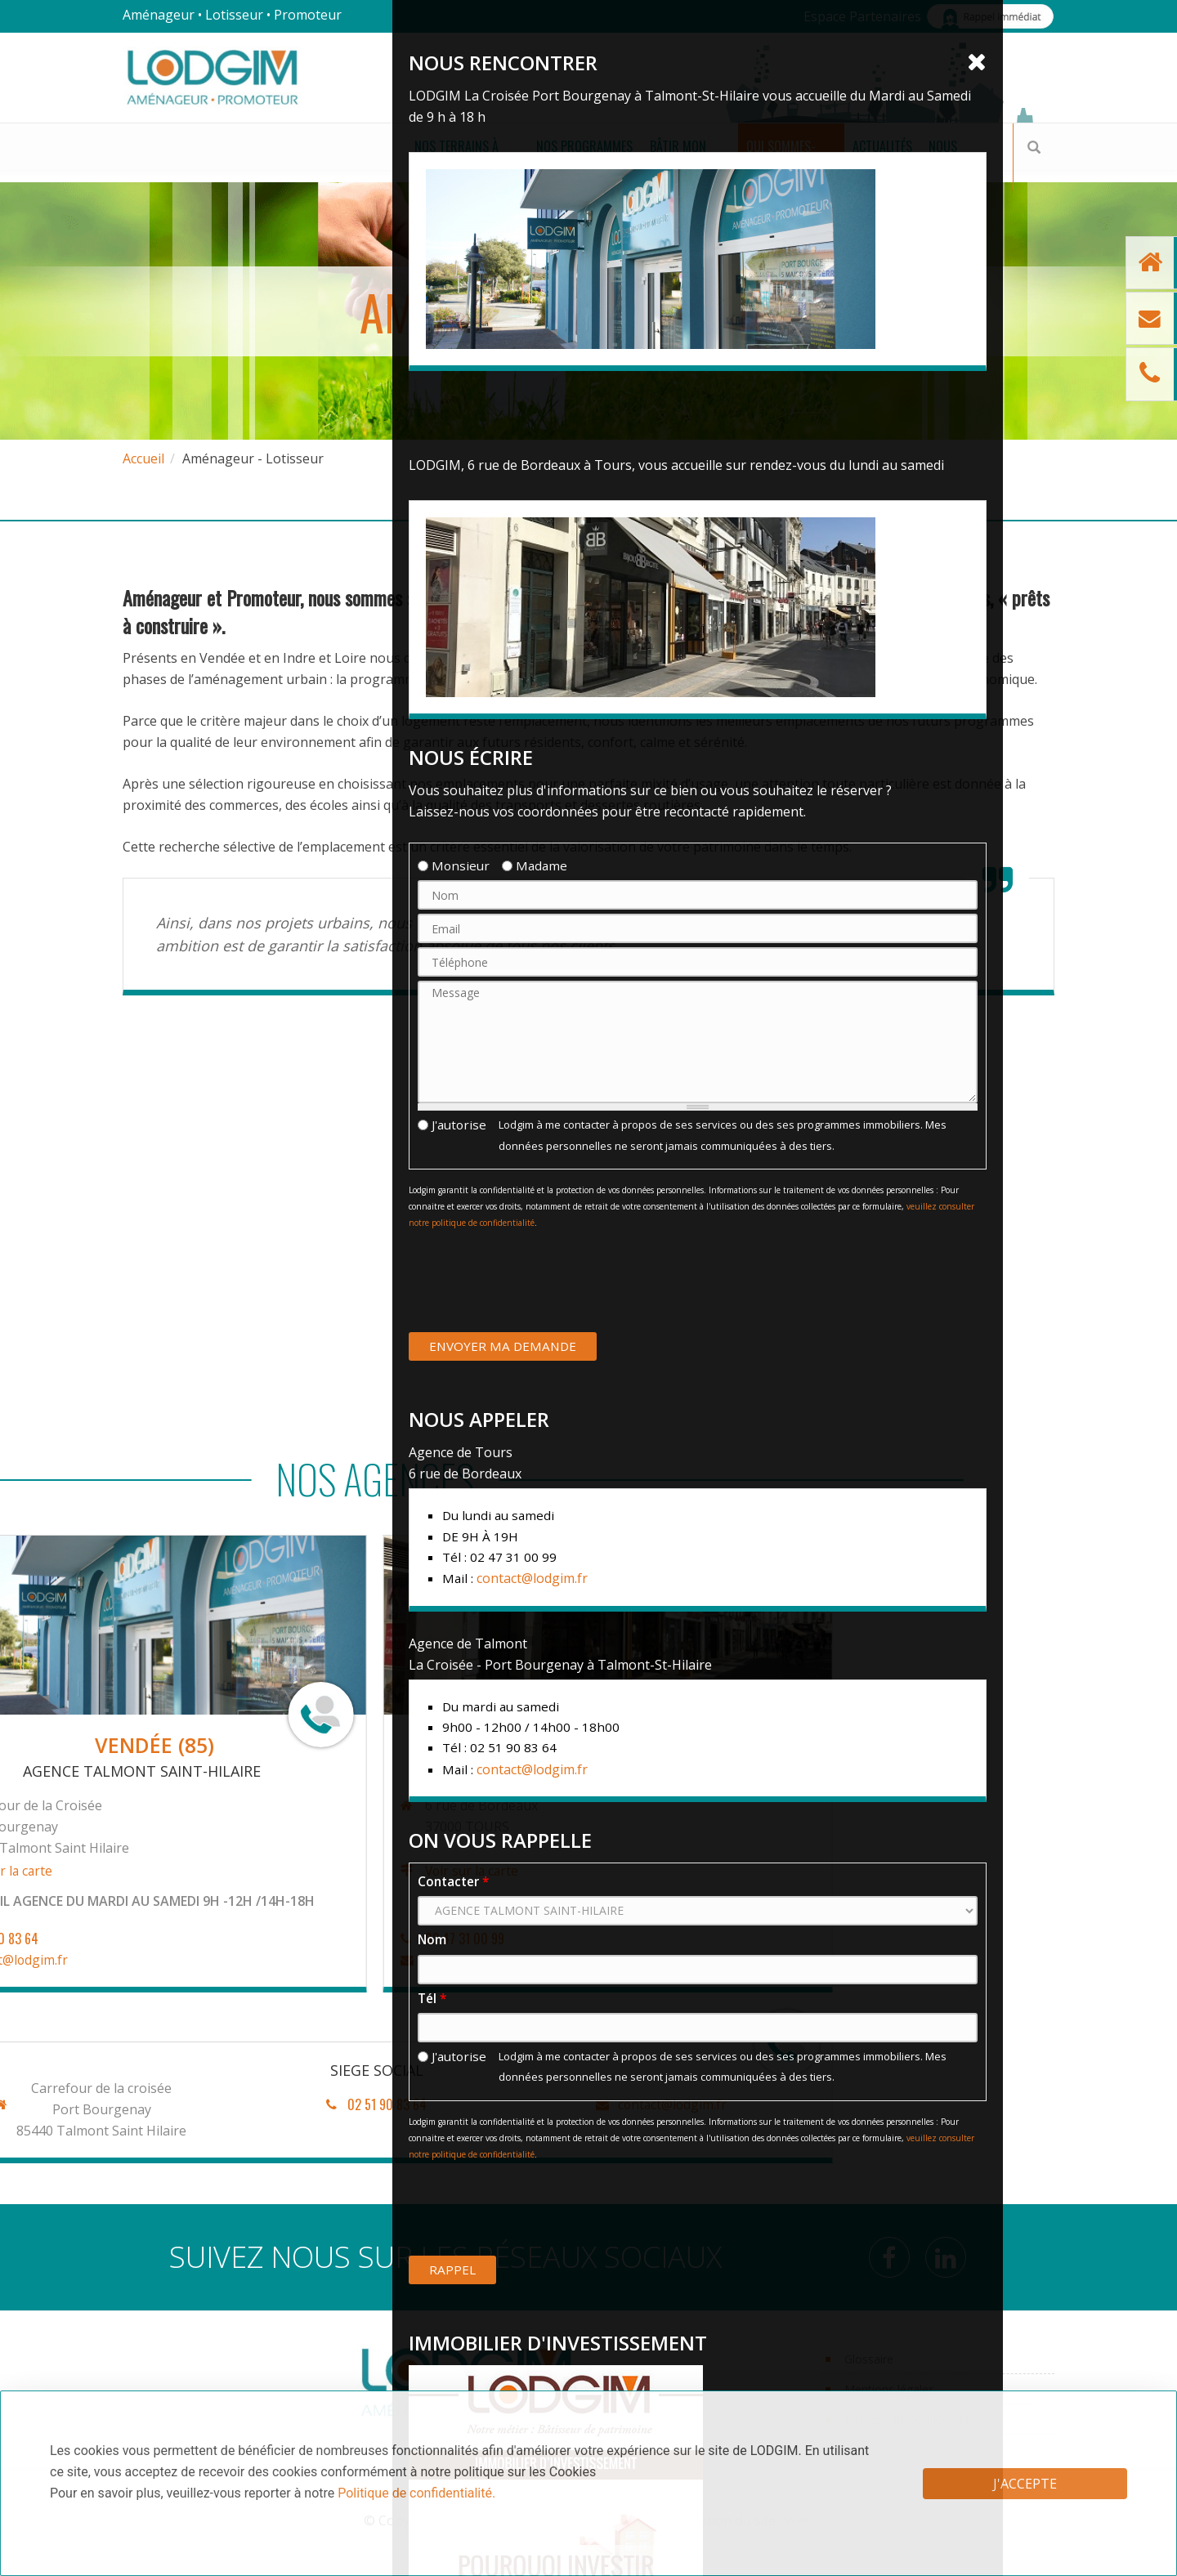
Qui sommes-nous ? (682, 162)
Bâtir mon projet (529, 162)
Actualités (820, 162)
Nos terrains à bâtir (195, 162)
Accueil (143, 458)
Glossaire (868, 2358)
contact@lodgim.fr (189, 2104)
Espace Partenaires (862, 16)
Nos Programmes (373, 162)
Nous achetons (931, 162)
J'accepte (1025, 2484)
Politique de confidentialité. (416, 2493)
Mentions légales (889, 2388)
